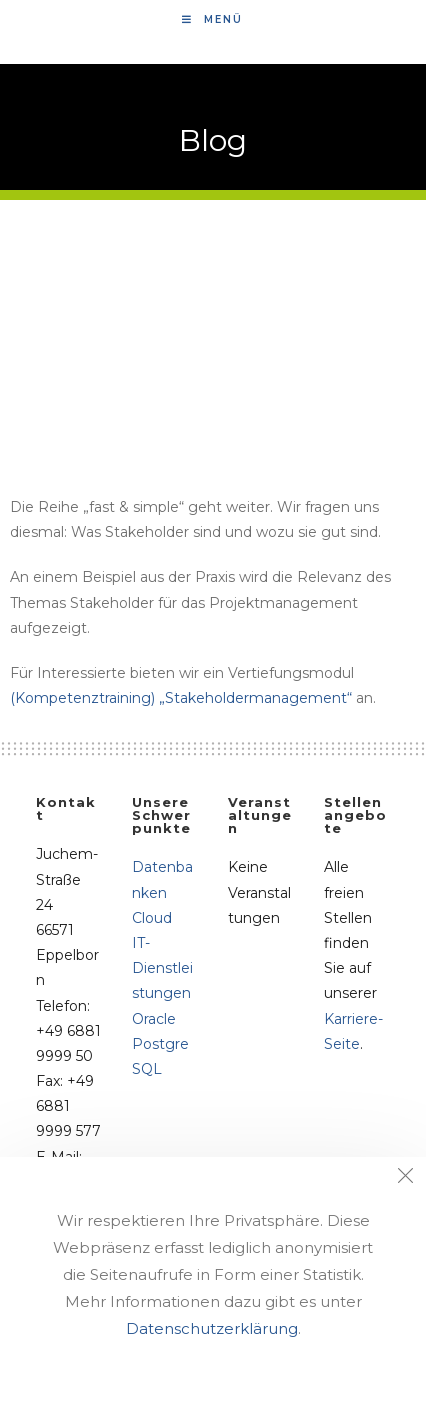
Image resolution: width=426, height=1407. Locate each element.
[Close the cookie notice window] (405, 1178)
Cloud (152, 918)
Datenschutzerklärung (212, 1328)
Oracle (154, 1019)
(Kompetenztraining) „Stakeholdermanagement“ (181, 698)
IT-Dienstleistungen (162, 968)
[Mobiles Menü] (212, 19)
